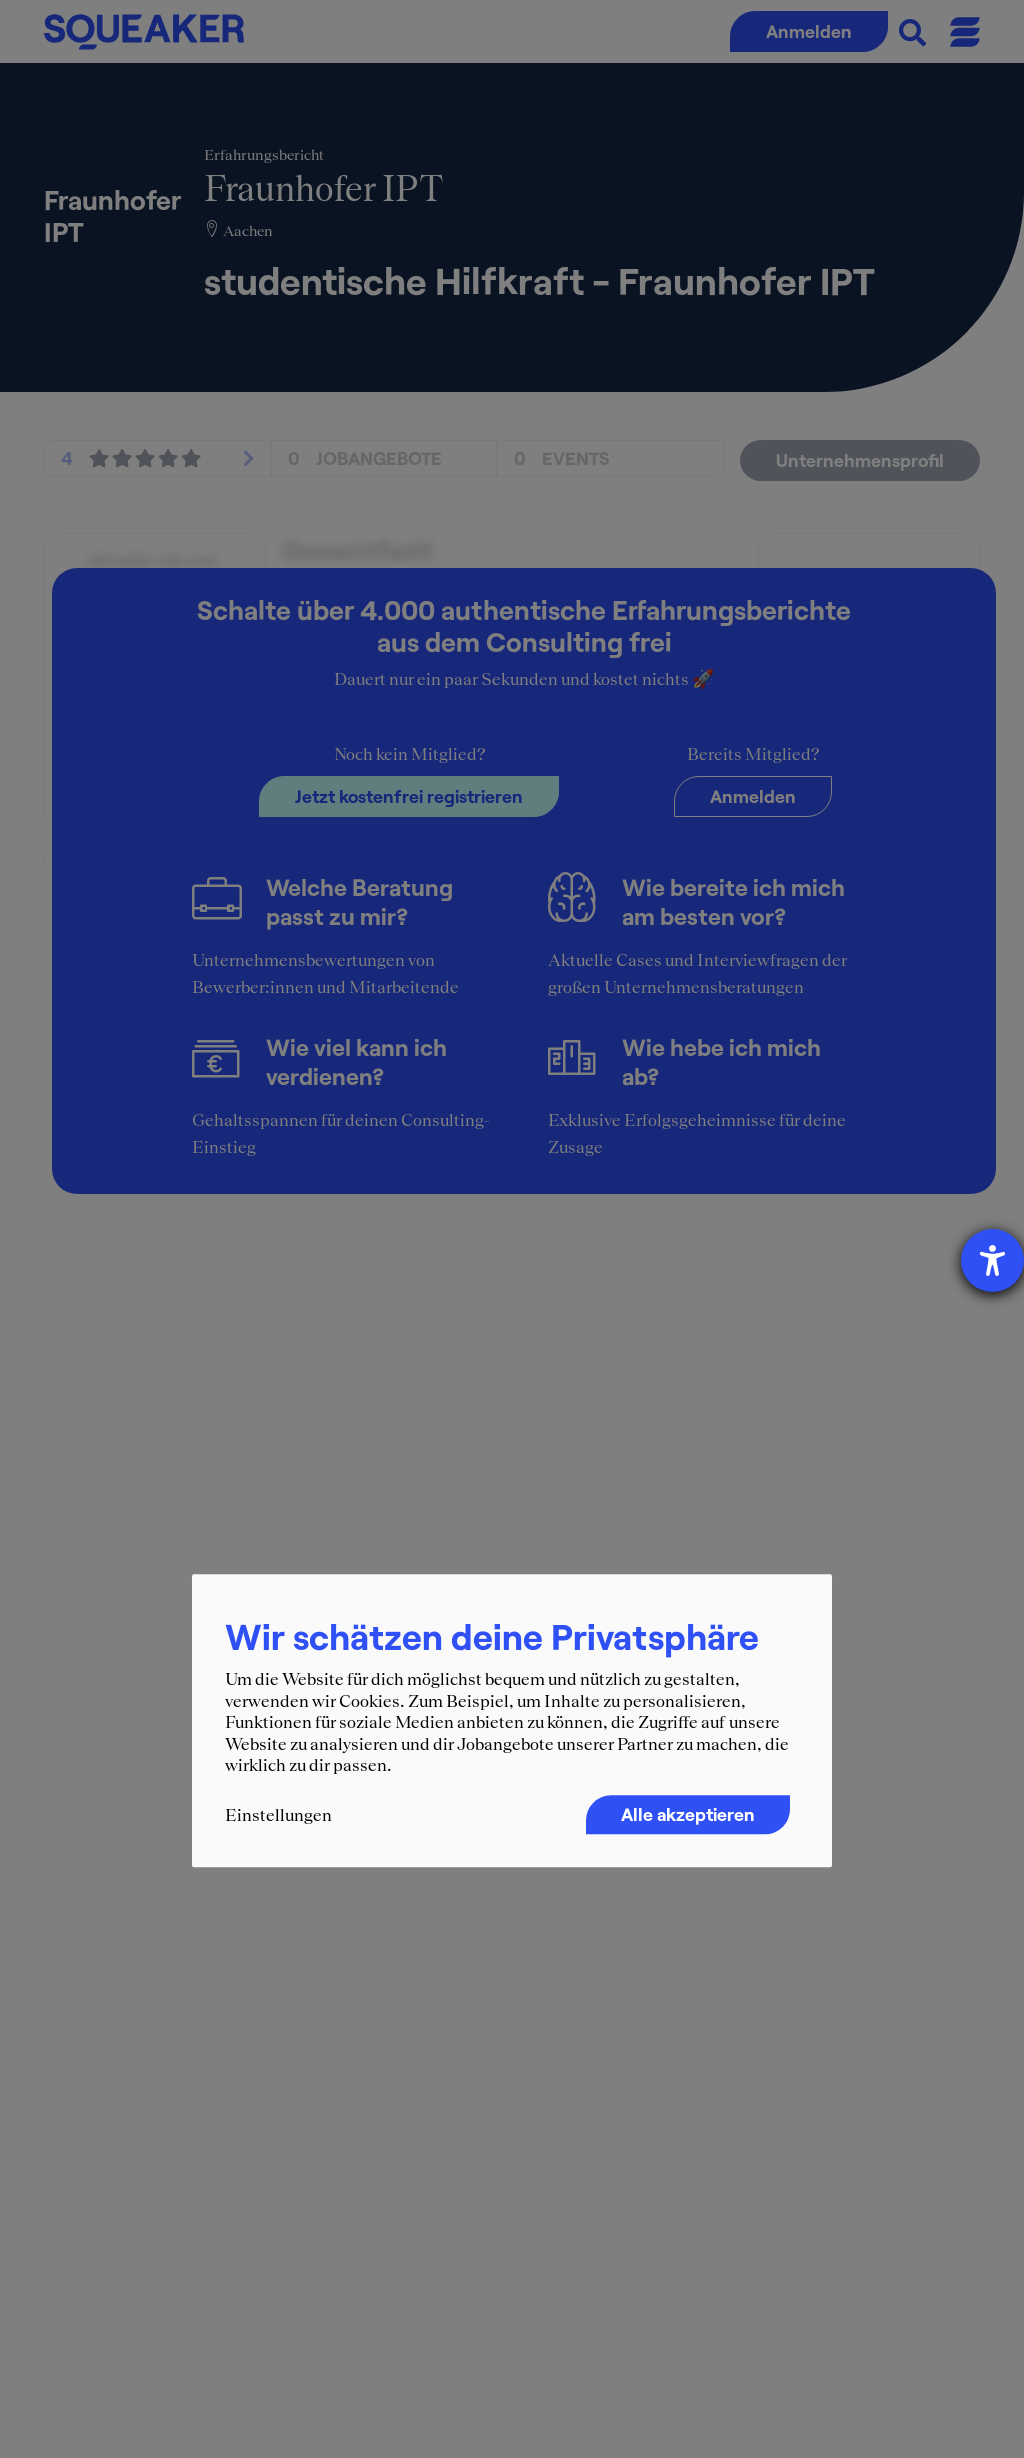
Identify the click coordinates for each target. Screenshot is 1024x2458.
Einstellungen (278, 1815)
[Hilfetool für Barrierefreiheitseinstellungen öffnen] (992, 1260)
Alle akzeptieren (688, 1814)
